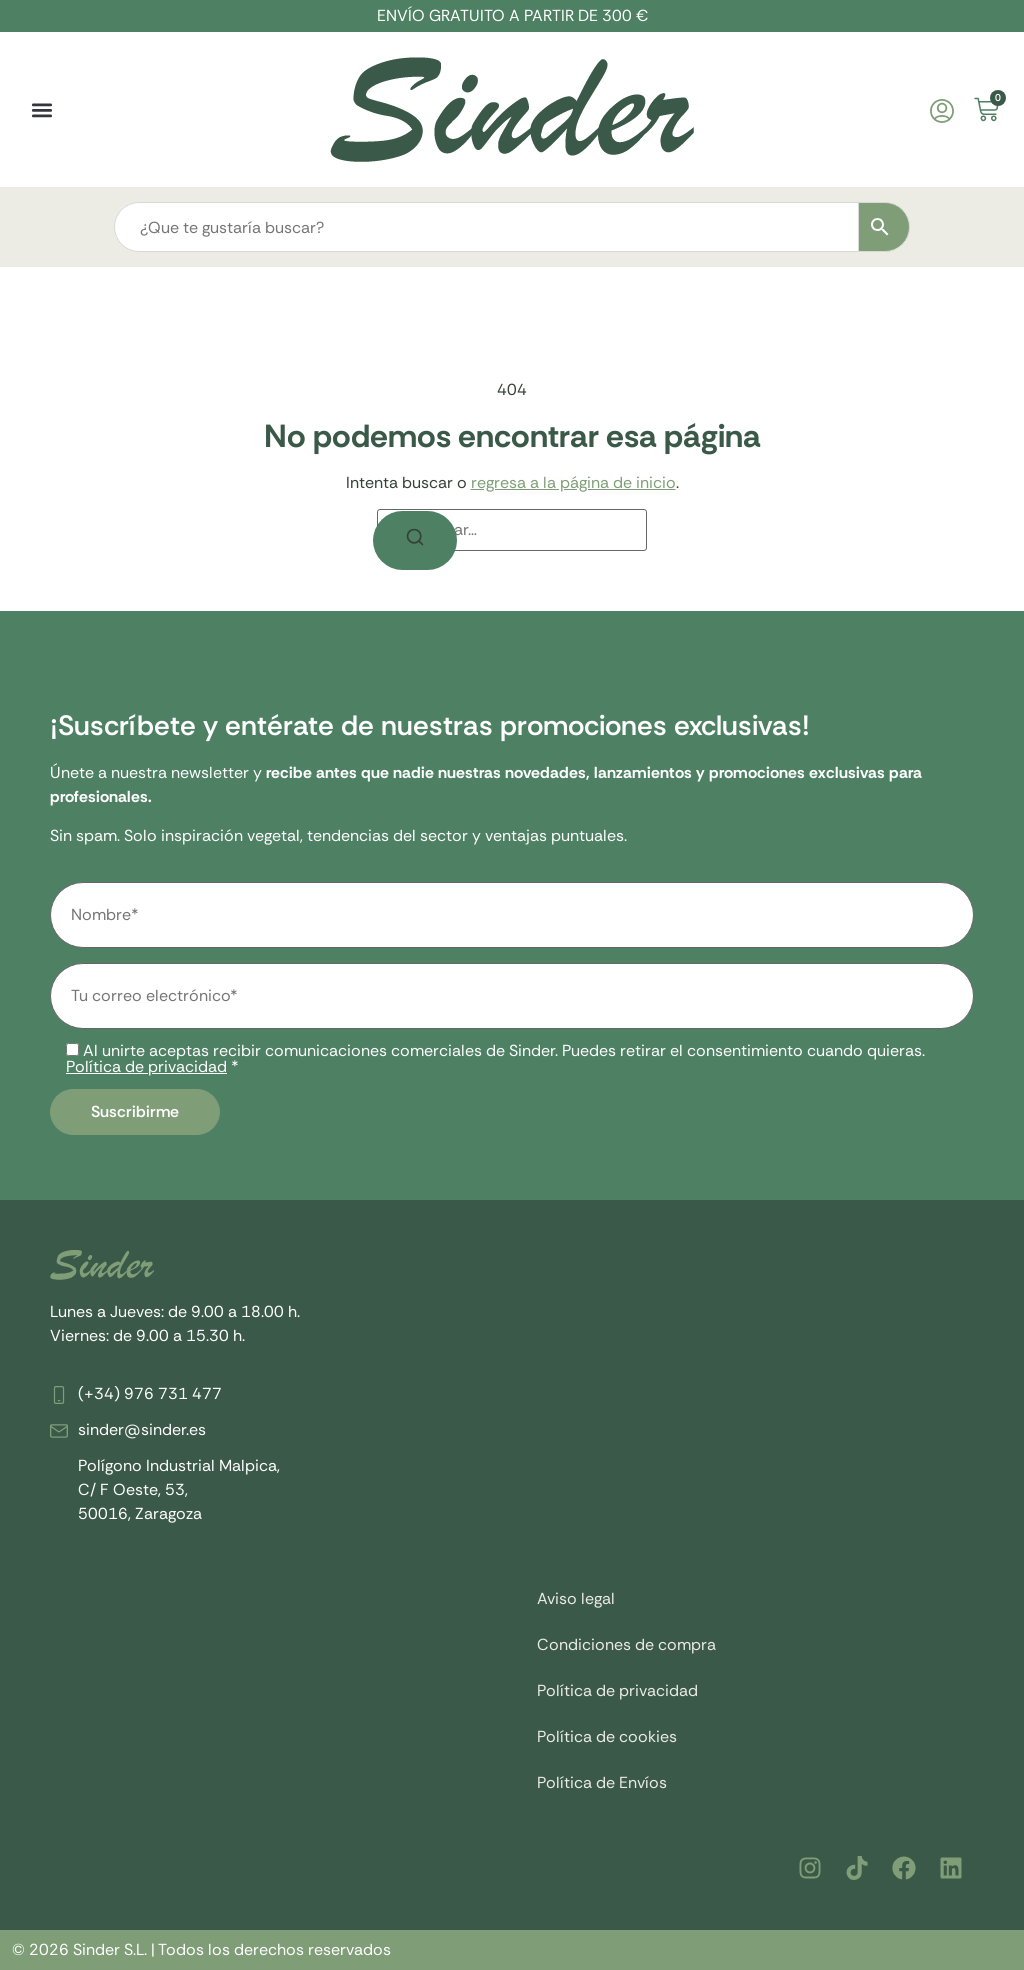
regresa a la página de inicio (573, 482)
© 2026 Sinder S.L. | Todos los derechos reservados (201, 1949)
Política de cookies (607, 1736)
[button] (41, 109)
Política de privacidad (146, 1066)
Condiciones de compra (626, 1644)
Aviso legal (576, 1598)
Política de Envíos (602, 1782)
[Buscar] (415, 540)
